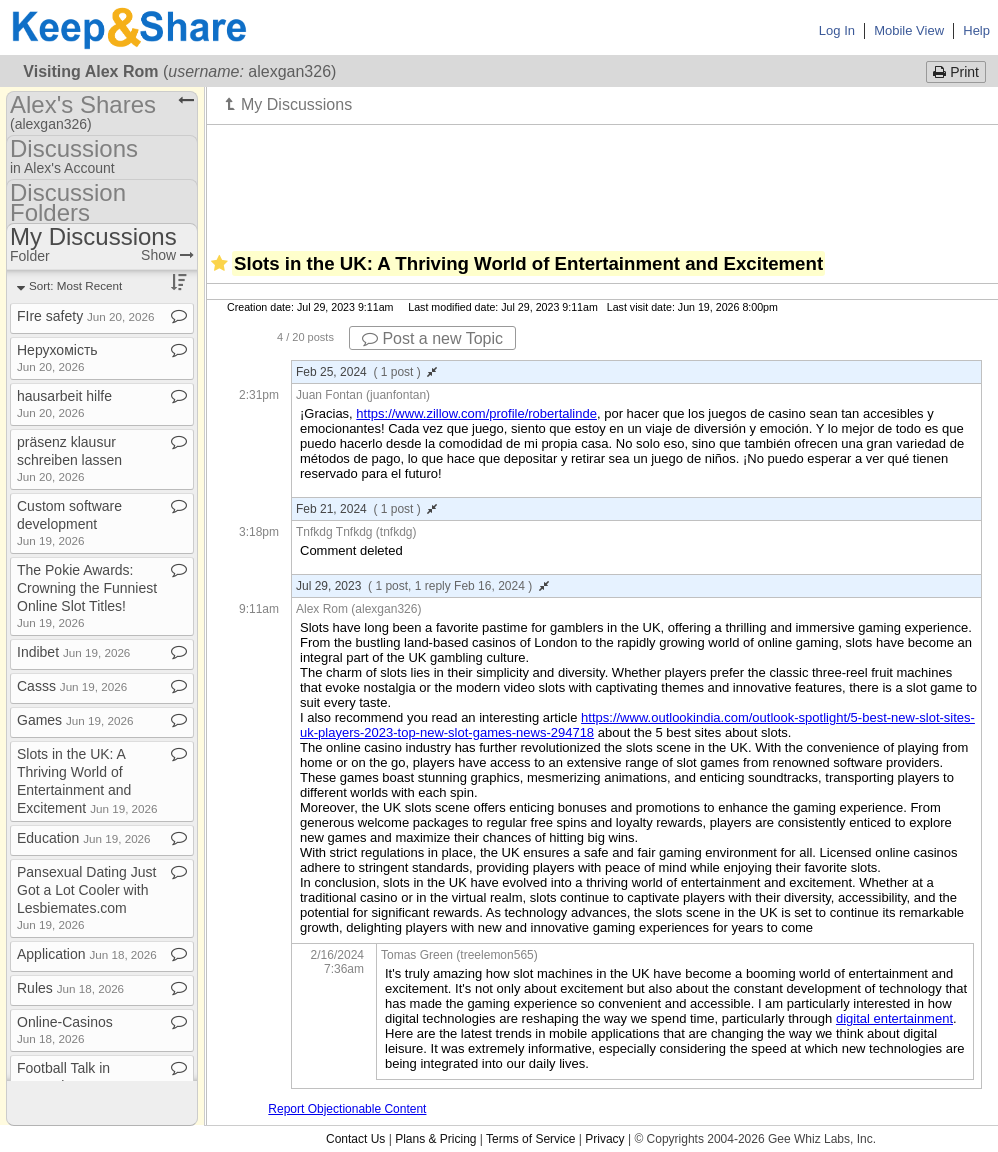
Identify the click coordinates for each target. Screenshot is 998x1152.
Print (956, 72)
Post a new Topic (432, 338)
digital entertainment (894, 1018)
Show (167, 255)
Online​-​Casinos (65, 1029)
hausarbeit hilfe (64, 403)
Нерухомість (57, 357)
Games (75, 720)
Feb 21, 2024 (366, 509)
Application (87, 954)
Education (84, 838)
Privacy (604, 1139)
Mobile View (909, 30)
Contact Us (355, 1139)
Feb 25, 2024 (366, 372)
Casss (72, 686)
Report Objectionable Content (347, 1109)
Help (976, 30)
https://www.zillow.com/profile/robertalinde (476, 413)
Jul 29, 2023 (422, 586)
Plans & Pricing (435, 1139)
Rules (70, 988)
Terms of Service (530, 1139)
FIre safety (85, 316)
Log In (837, 30)
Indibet (73, 652)
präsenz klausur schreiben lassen (69, 458)
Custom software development (69, 522)
